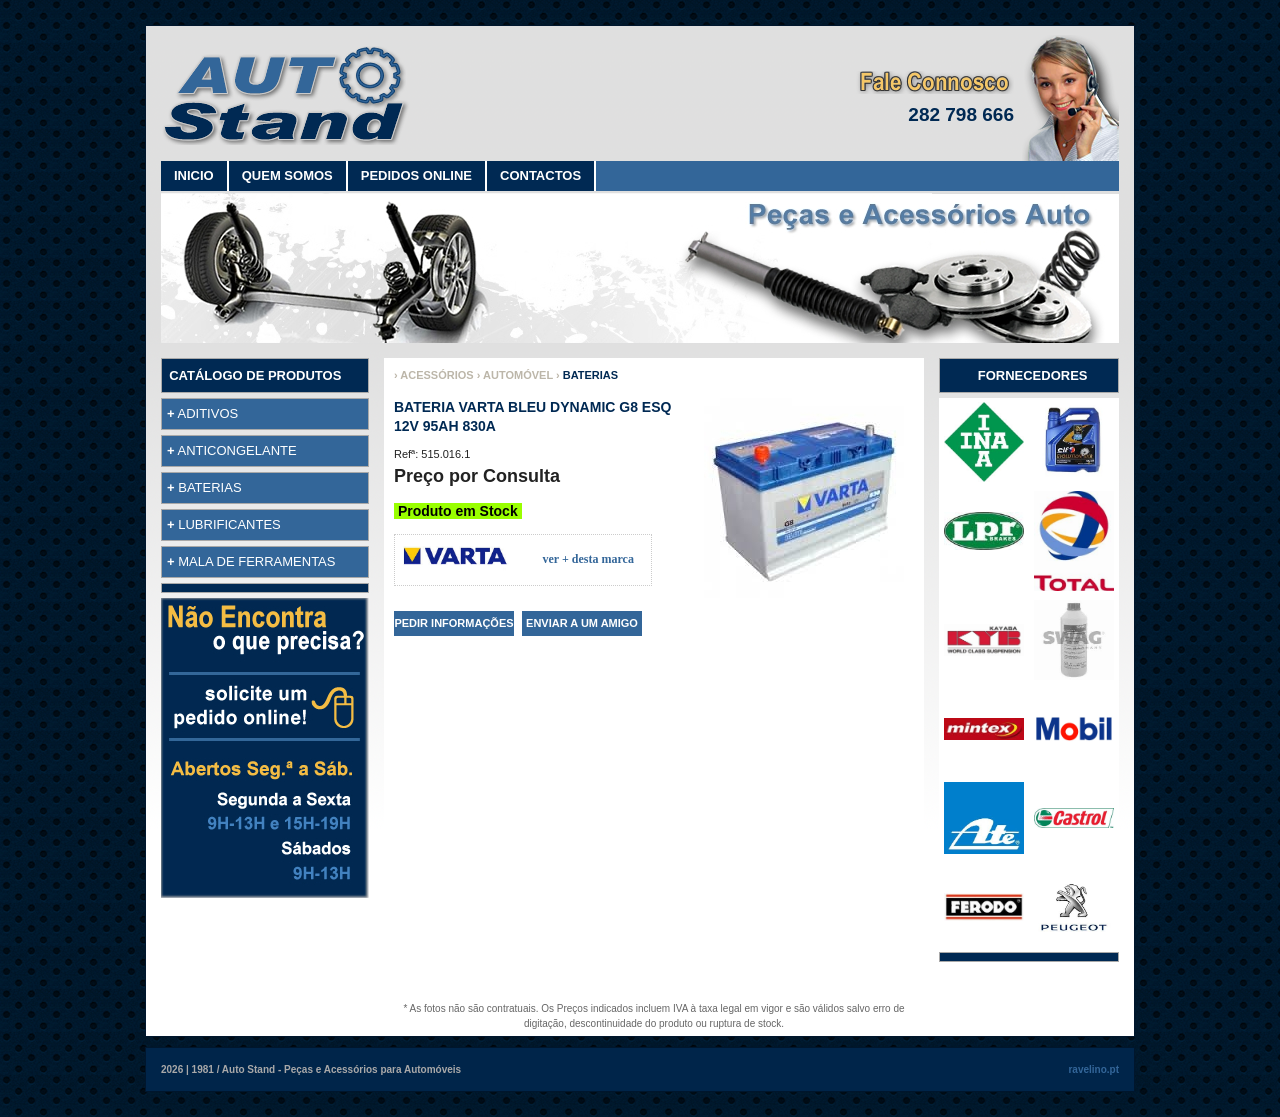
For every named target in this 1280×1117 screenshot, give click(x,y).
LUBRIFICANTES (229, 524)
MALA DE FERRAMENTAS (256, 561)
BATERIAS (209, 487)
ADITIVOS (208, 413)
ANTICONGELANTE (237, 450)
